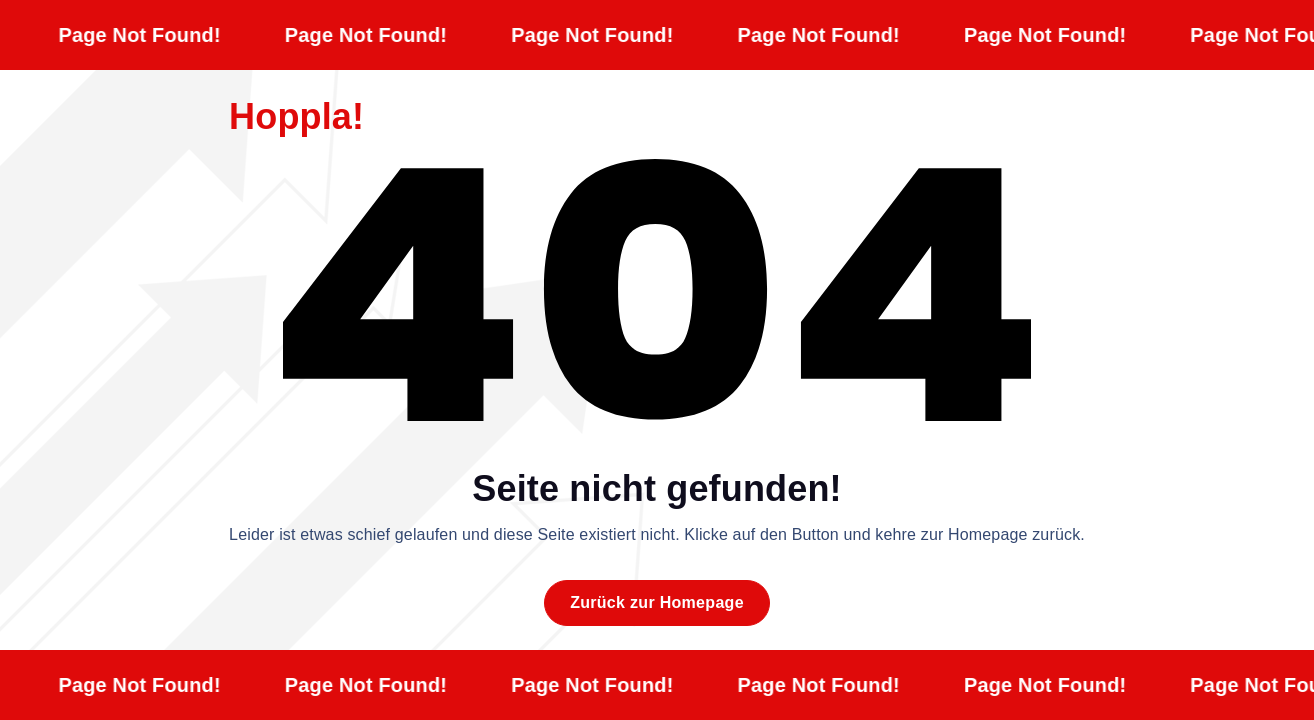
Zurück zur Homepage (657, 602)
